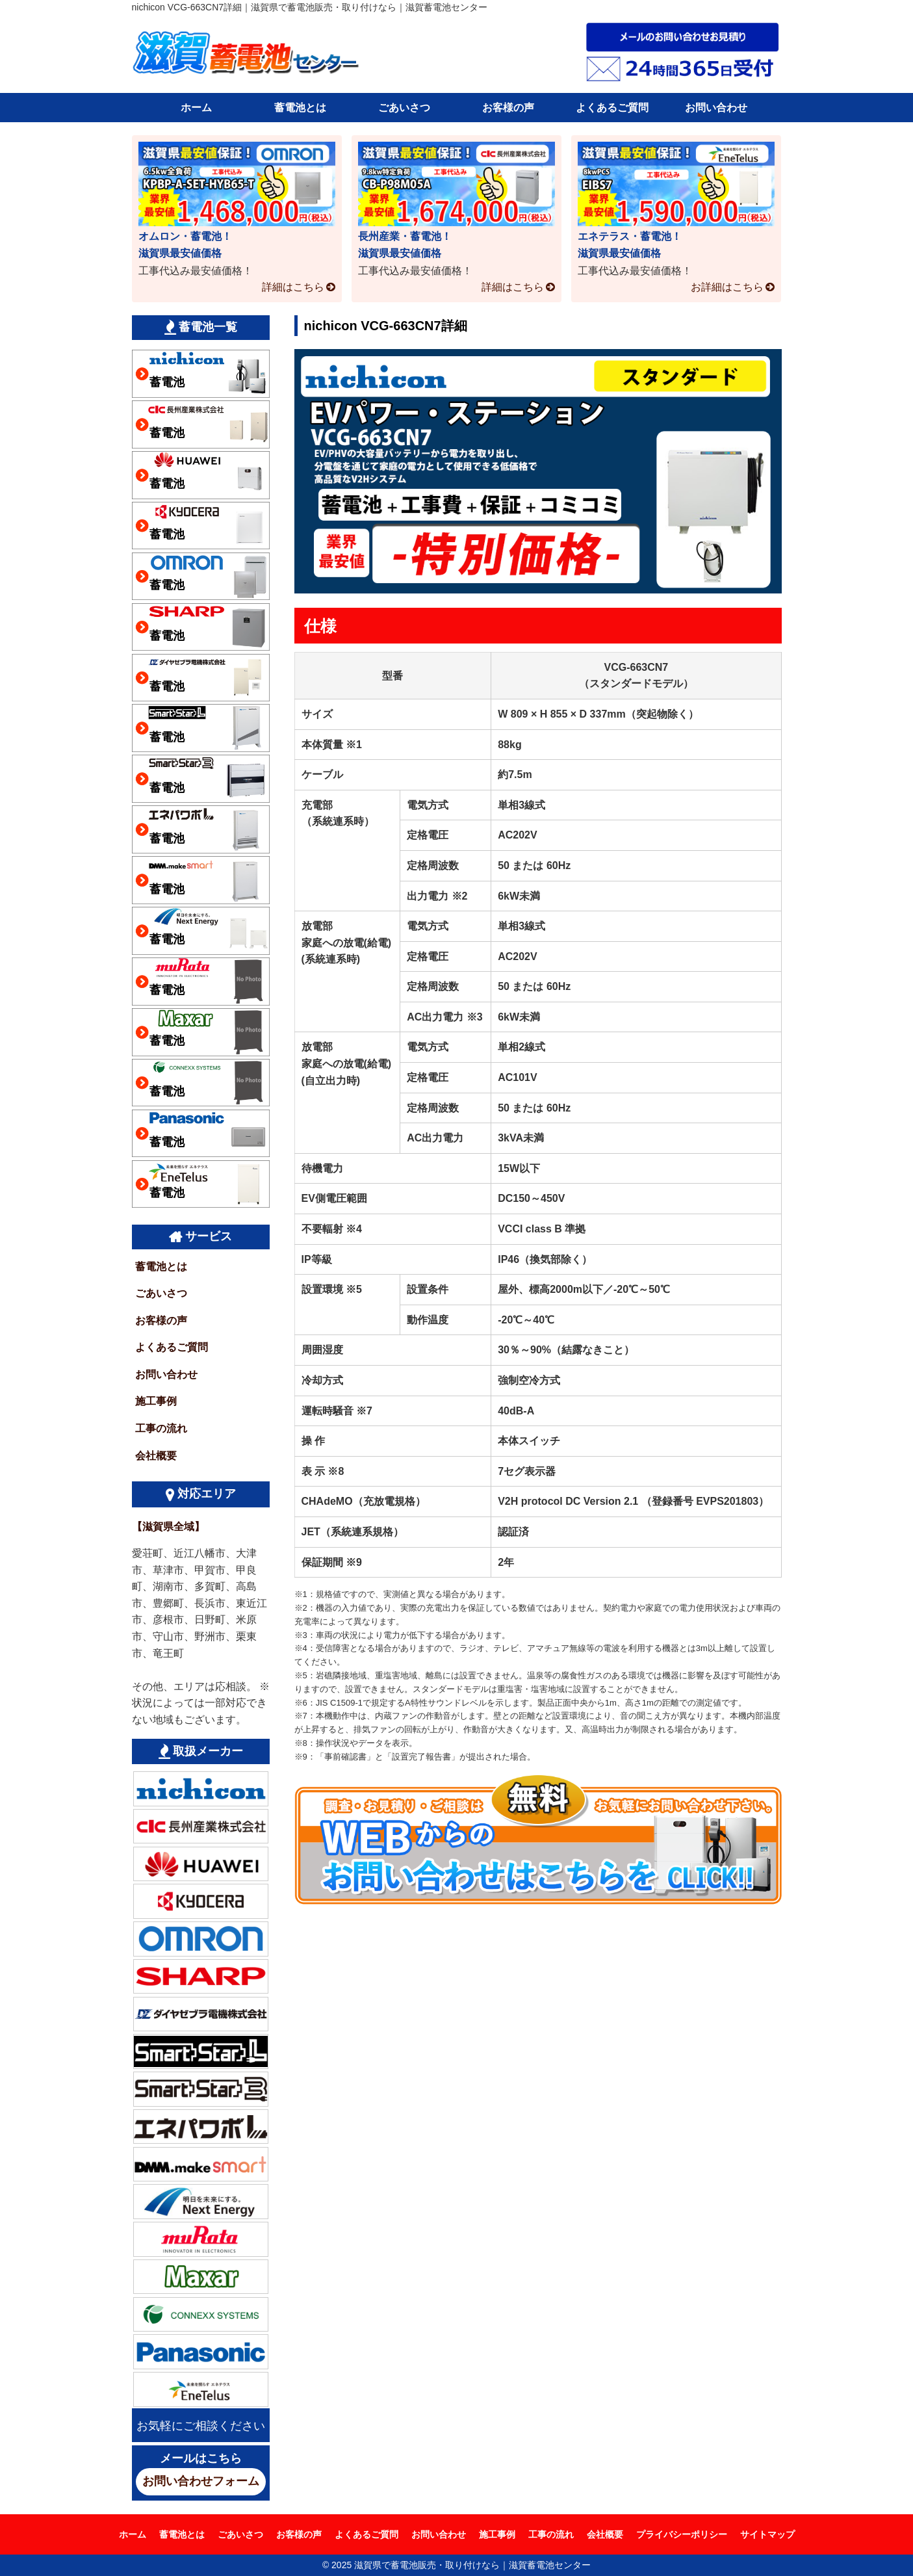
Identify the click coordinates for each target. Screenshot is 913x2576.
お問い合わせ (716, 107)
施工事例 (156, 1401)
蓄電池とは (300, 107)
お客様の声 (508, 107)
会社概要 (156, 1455)
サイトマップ (767, 2534)
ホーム (196, 107)
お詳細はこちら (727, 287)
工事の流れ (161, 1428)
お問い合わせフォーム (200, 2481)
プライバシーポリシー (681, 2534)
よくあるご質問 (612, 107)
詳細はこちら (293, 287)
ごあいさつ (404, 107)
